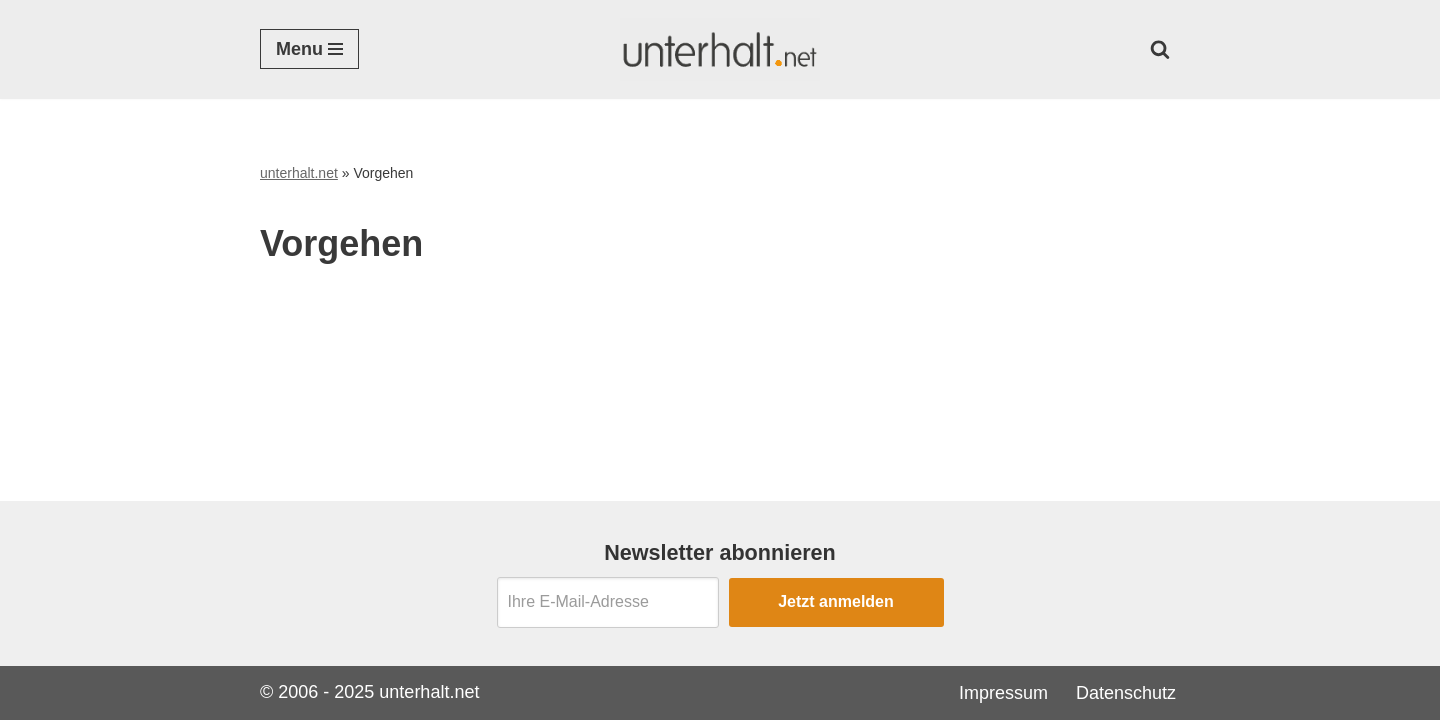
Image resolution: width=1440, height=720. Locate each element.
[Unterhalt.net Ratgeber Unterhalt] (720, 49)
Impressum (1003, 693)
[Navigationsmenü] (309, 49)
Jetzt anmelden (836, 601)
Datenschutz (1126, 693)
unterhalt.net (299, 173)
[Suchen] (1160, 49)
